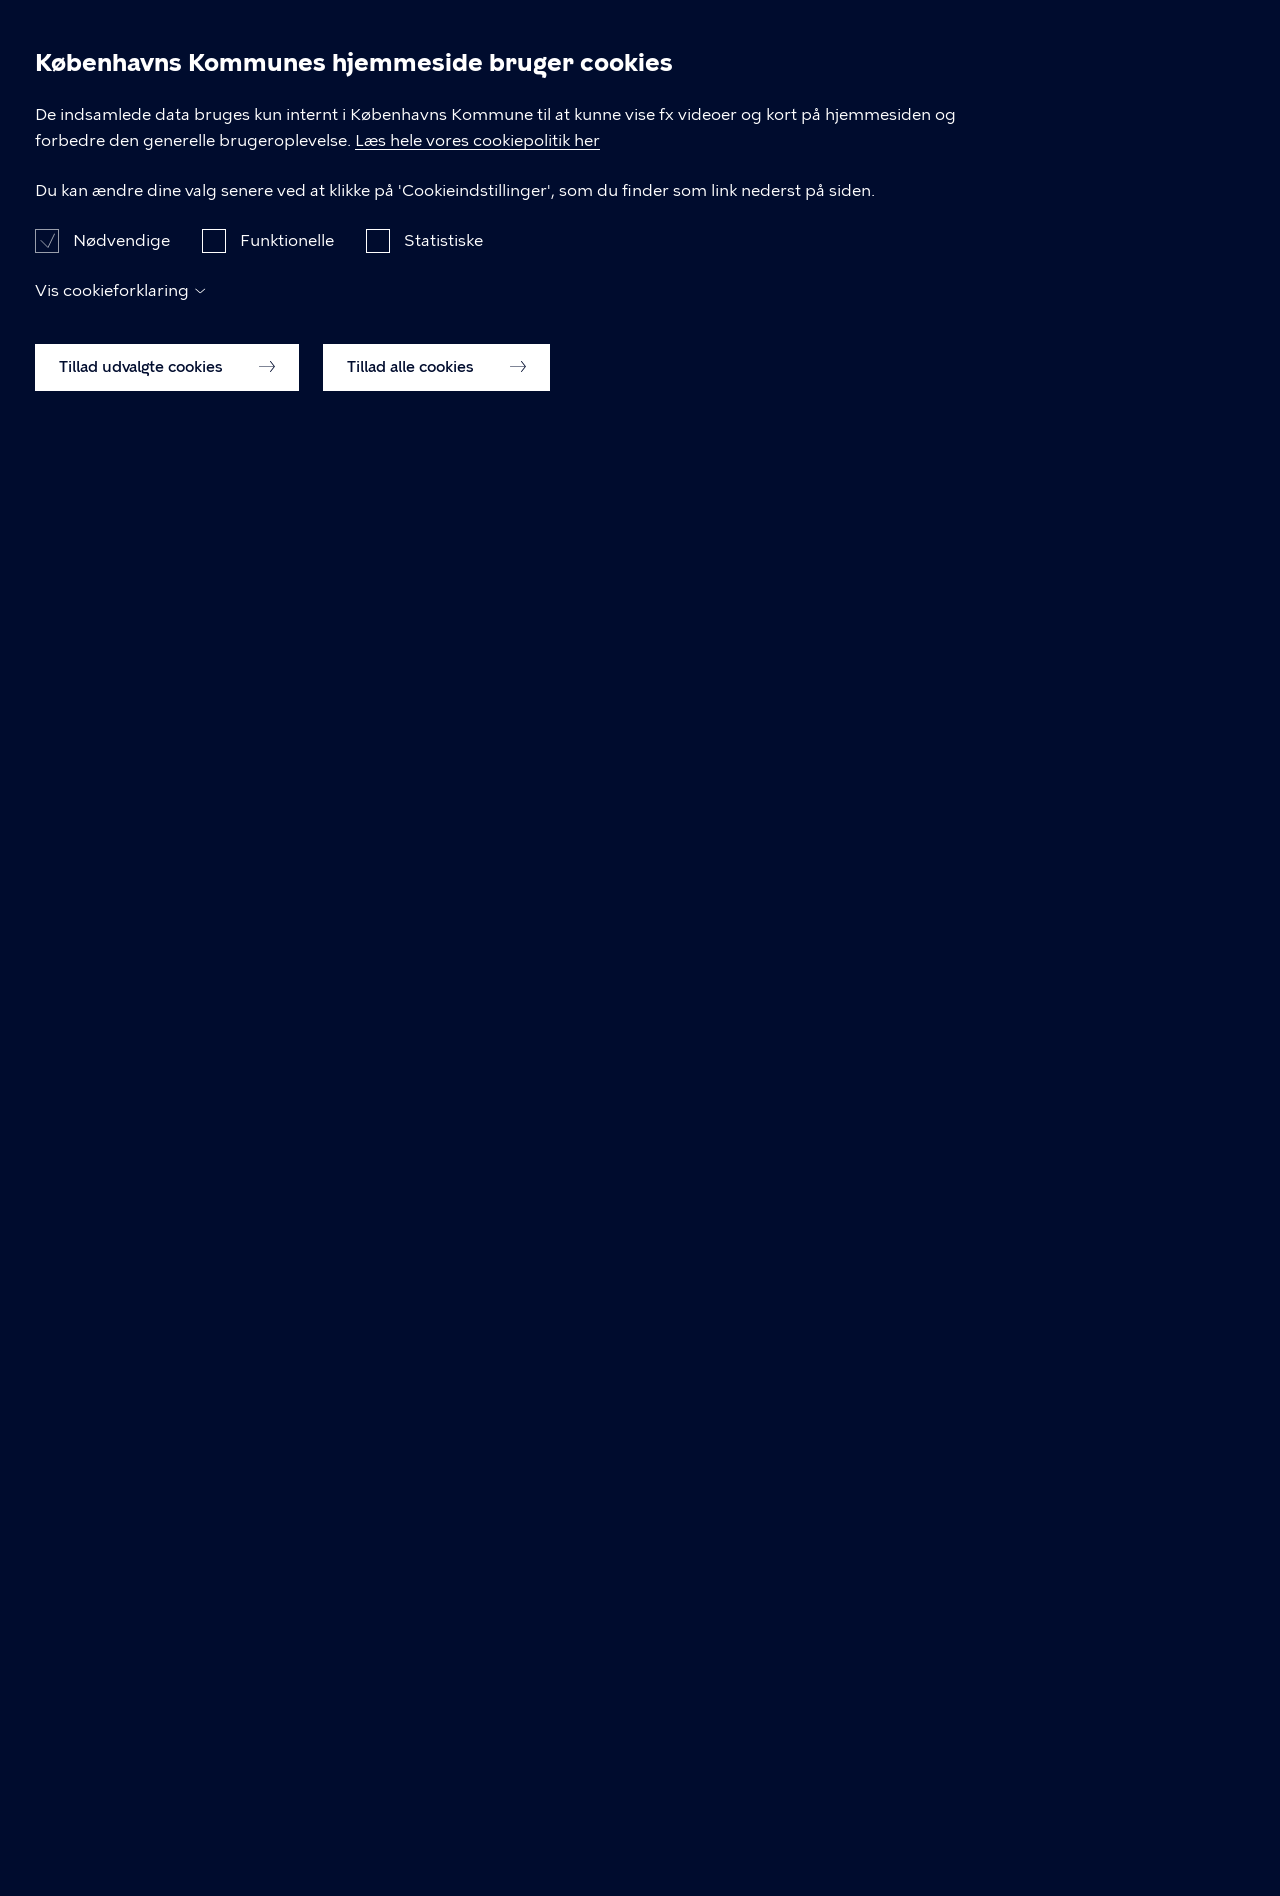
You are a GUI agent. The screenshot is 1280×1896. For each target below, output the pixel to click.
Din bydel (1064, 49)
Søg (1179, 50)
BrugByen (92, 50)
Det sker (579, 49)
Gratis (947, 49)
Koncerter (829, 49)
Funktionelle (287, 1704)
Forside (137, 136)
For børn (700, 49)
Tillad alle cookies (436, 1831)
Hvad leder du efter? (373, 484)
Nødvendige (121, 1704)
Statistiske (443, 1704)
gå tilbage (431, 383)
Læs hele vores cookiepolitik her (636, 1579)
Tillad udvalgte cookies (167, 1831)
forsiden (585, 383)
